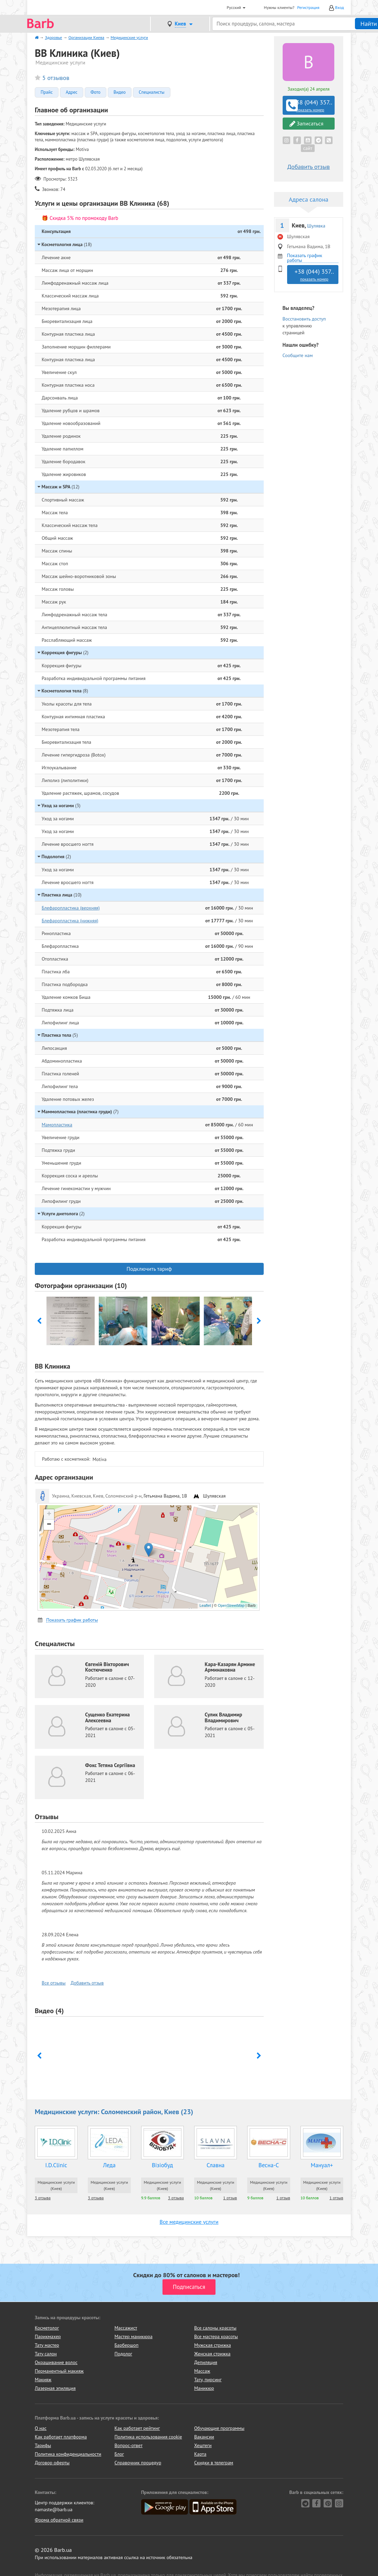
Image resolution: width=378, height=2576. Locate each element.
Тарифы (43, 2445)
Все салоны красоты (215, 2328)
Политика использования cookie (148, 2437)
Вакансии (204, 2437)
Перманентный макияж (59, 2371)
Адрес (71, 92)
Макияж (43, 2379)
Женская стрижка (212, 2354)
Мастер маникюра (134, 2336)
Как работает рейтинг (137, 2428)
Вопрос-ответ (129, 2445)
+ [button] (49, 1514)
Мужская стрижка (212, 2345)
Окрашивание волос (56, 2362)
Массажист (126, 2328)
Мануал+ (322, 2165)
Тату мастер (47, 2345)
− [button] (49, 1525)
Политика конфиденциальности (68, 2454)
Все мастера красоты (216, 2336)
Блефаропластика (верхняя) (71, 908)
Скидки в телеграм (213, 2463)
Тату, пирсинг (208, 2379)
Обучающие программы (219, 2428)
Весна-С (269, 2165)
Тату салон (46, 2354)
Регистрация (308, 7)
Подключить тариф (149, 1268)
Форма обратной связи (59, 2520)
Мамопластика (57, 1125)
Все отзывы (54, 1983)
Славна (215, 2165)
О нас (40, 2428)
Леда (109, 2165)
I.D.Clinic (56, 2165)
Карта (200, 2454)
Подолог (123, 2354)
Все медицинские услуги (189, 2221)
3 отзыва (43, 2197)
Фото (96, 92)
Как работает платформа (61, 2437)
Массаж (202, 2371)
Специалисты (152, 92)
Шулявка (316, 226)
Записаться (307, 123)
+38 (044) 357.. (309, 105)
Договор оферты (52, 2463)
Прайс (47, 92)
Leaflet (205, 1605)
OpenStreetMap (231, 1605)
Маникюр (204, 2388)
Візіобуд (162, 2165)
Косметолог (47, 2328)
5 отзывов (56, 78)
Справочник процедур (138, 2463)
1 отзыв (230, 2197)
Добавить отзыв (87, 1983)
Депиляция (205, 2362)
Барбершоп (127, 2345)
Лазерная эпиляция (55, 2388)
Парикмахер (48, 2336)
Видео (120, 92)
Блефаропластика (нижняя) (70, 920)
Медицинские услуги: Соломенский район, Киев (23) (114, 2111)
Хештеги (203, 2445)
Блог (119, 2454)
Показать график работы (72, 1620)
